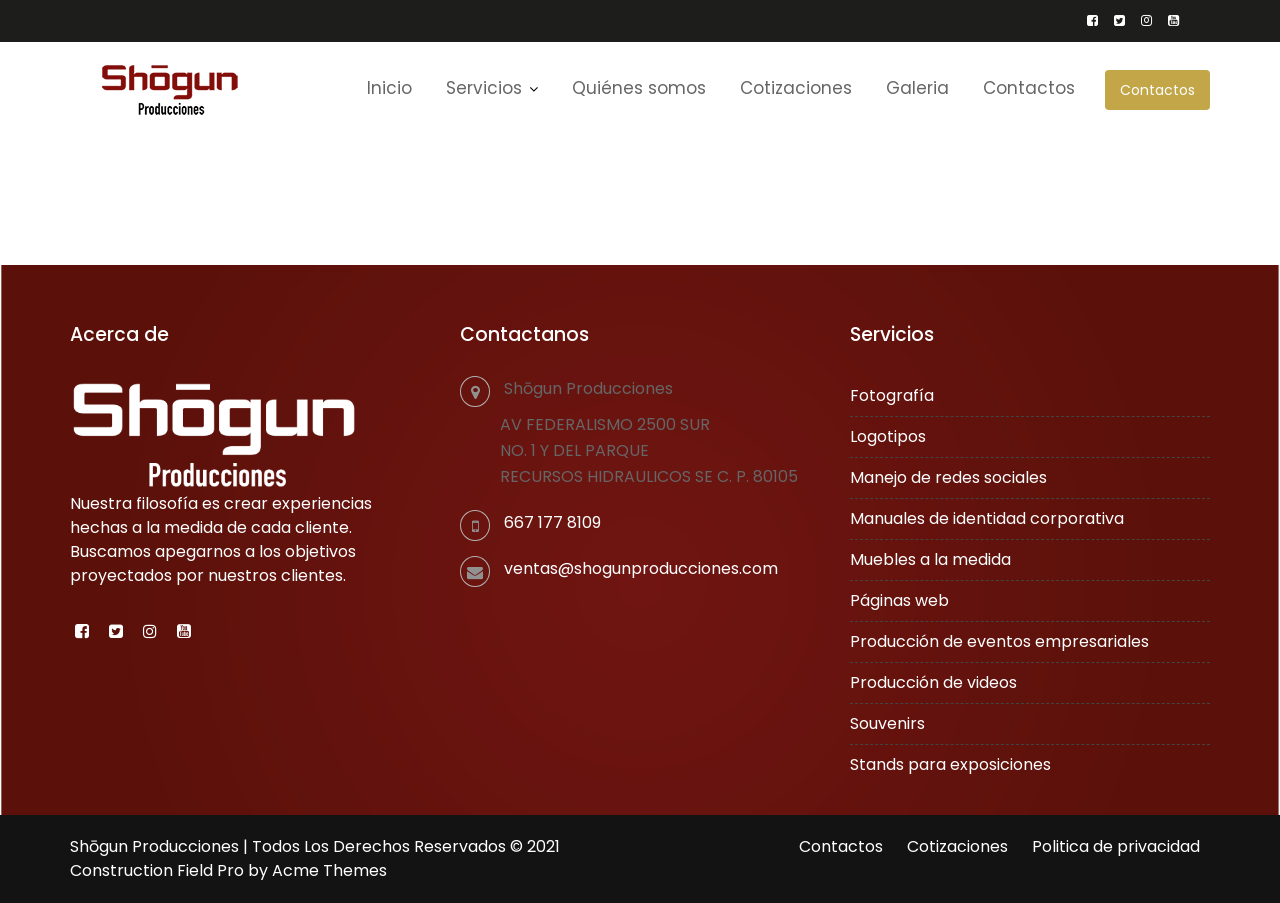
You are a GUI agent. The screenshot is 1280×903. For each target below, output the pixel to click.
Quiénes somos (639, 88)
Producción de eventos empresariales (1000, 640)
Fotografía (893, 396)
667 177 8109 (553, 522)
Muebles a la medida (931, 559)
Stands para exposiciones (951, 763)
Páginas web (900, 600)
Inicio (389, 88)
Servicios (484, 88)
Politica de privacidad (1116, 846)
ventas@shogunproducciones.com (641, 567)
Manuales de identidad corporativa (987, 518)
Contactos (1157, 90)
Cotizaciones (796, 88)
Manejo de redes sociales (949, 477)
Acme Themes (329, 870)
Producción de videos (934, 681)
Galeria (917, 88)
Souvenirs (888, 722)
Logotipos (889, 436)
